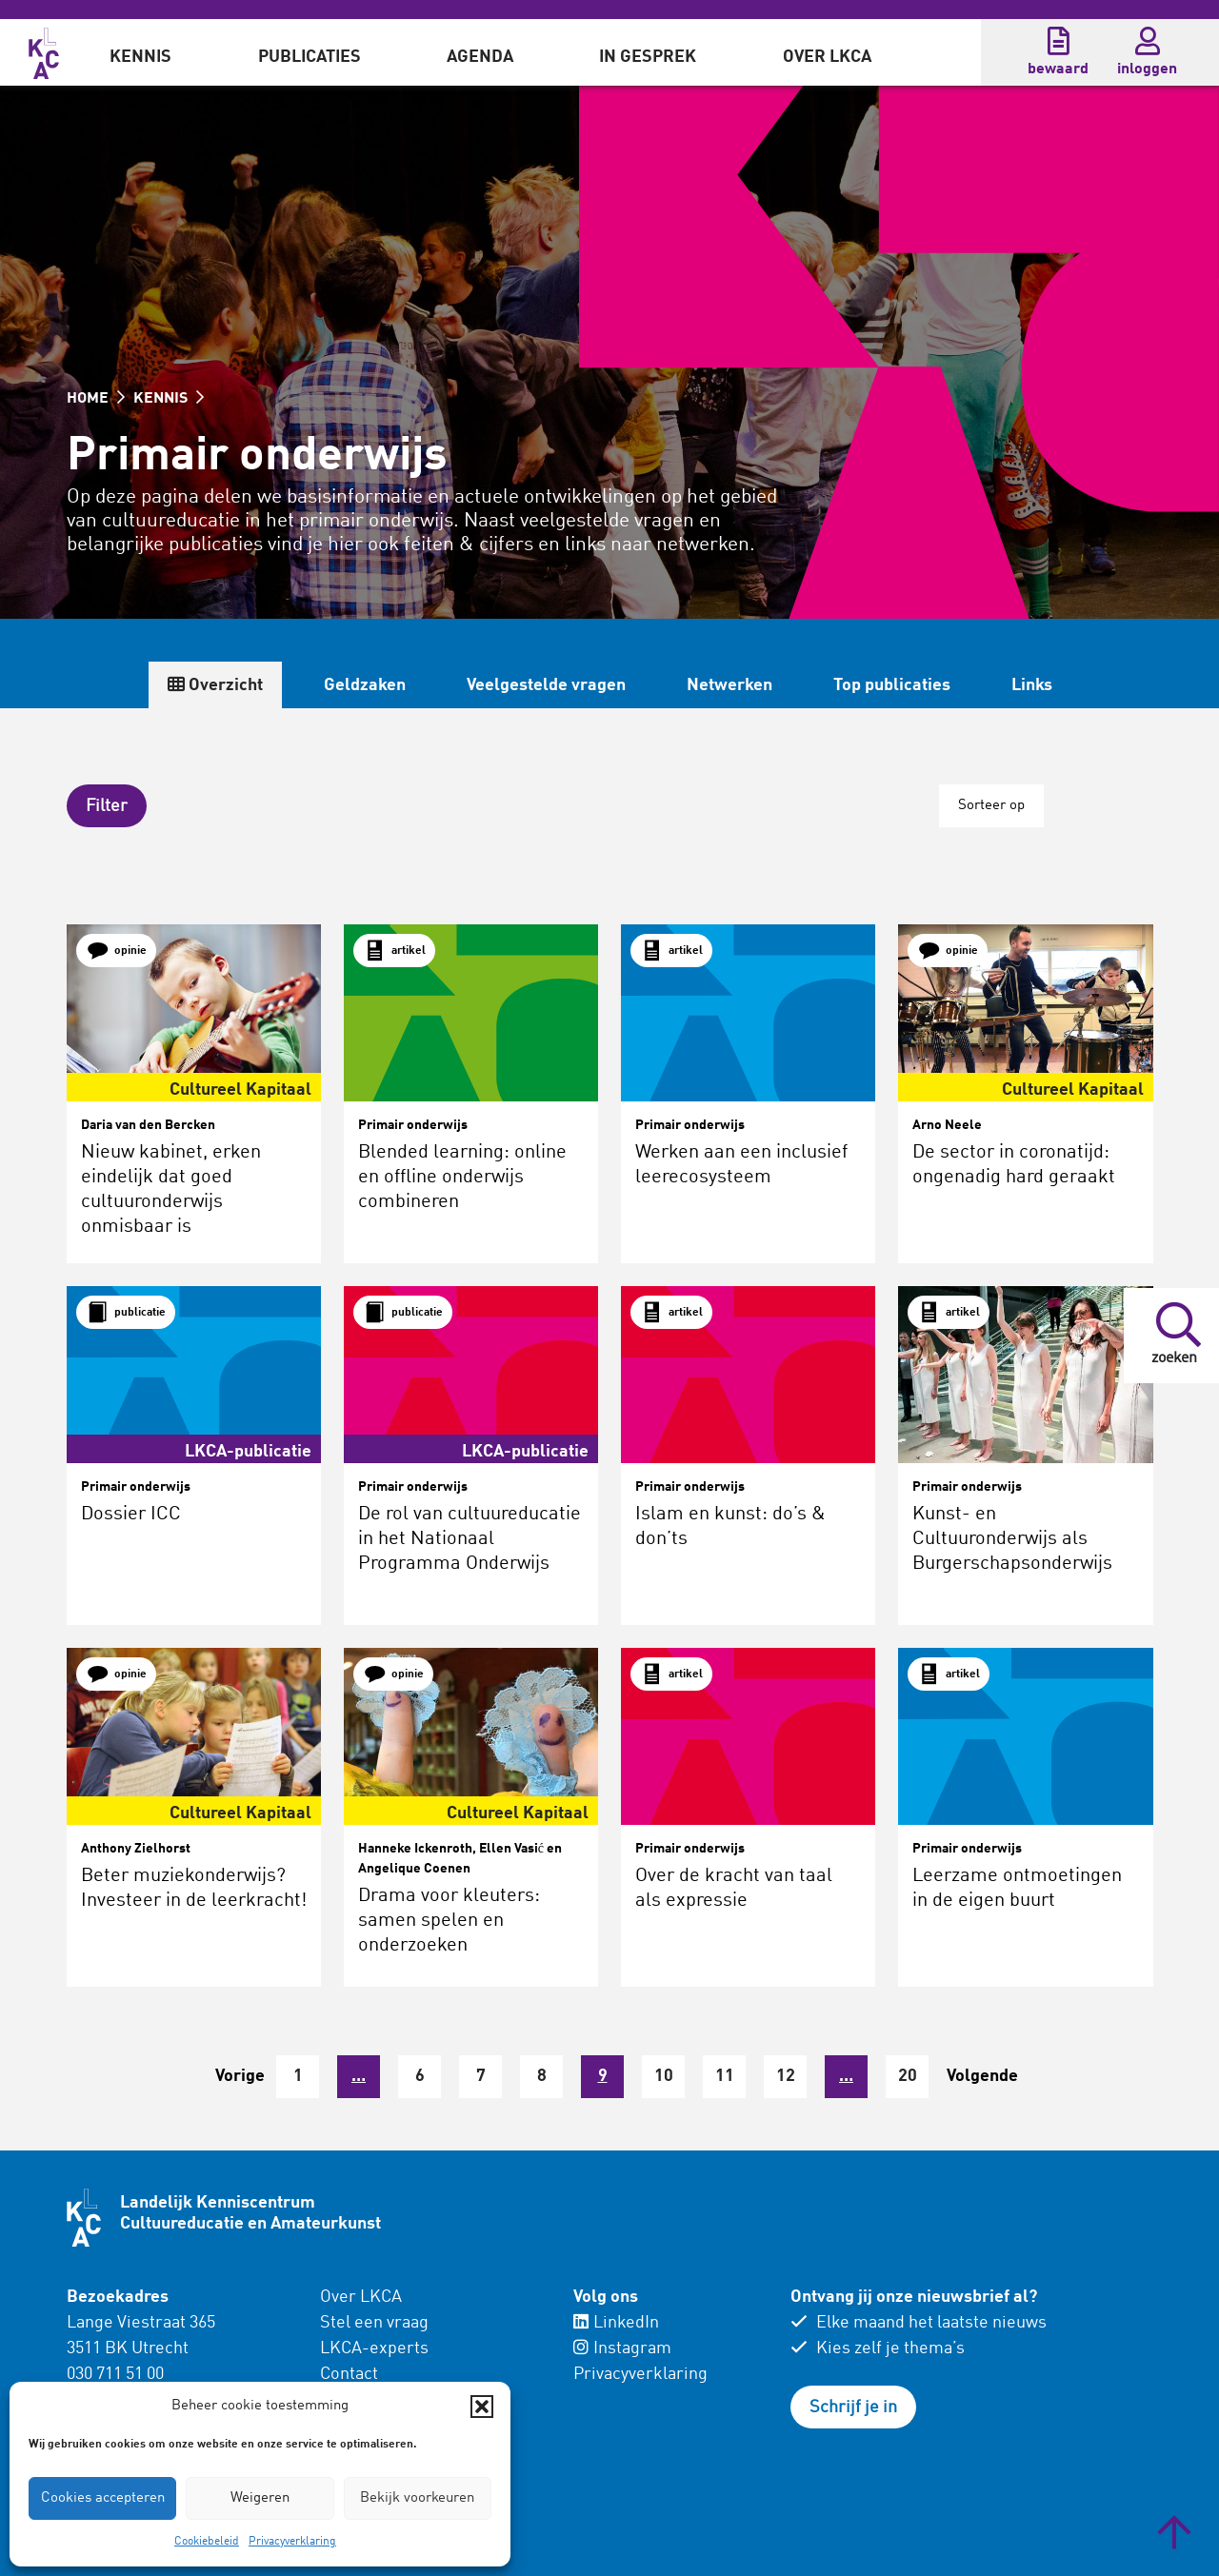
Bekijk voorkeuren (417, 2498)
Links (1031, 685)
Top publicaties (891, 685)
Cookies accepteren (103, 2498)
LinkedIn (616, 2322)
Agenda (480, 57)
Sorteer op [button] (991, 806)
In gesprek (647, 57)
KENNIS (168, 398)
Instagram (622, 2348)
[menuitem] (140, 52)
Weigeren (260, 2498)
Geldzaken (365, 685)
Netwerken (729, 685)
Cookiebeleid (206, 2541)
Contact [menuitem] (349, 2374)
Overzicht (215, 685)
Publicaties (309, 57)
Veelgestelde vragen (546, 685)
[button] (481, 2406)
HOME (96, 398)
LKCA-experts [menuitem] (374, 2348)
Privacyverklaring (292, 2541)
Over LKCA (827, 57)
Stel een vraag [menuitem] (374, 2322)
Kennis (140, 57)
